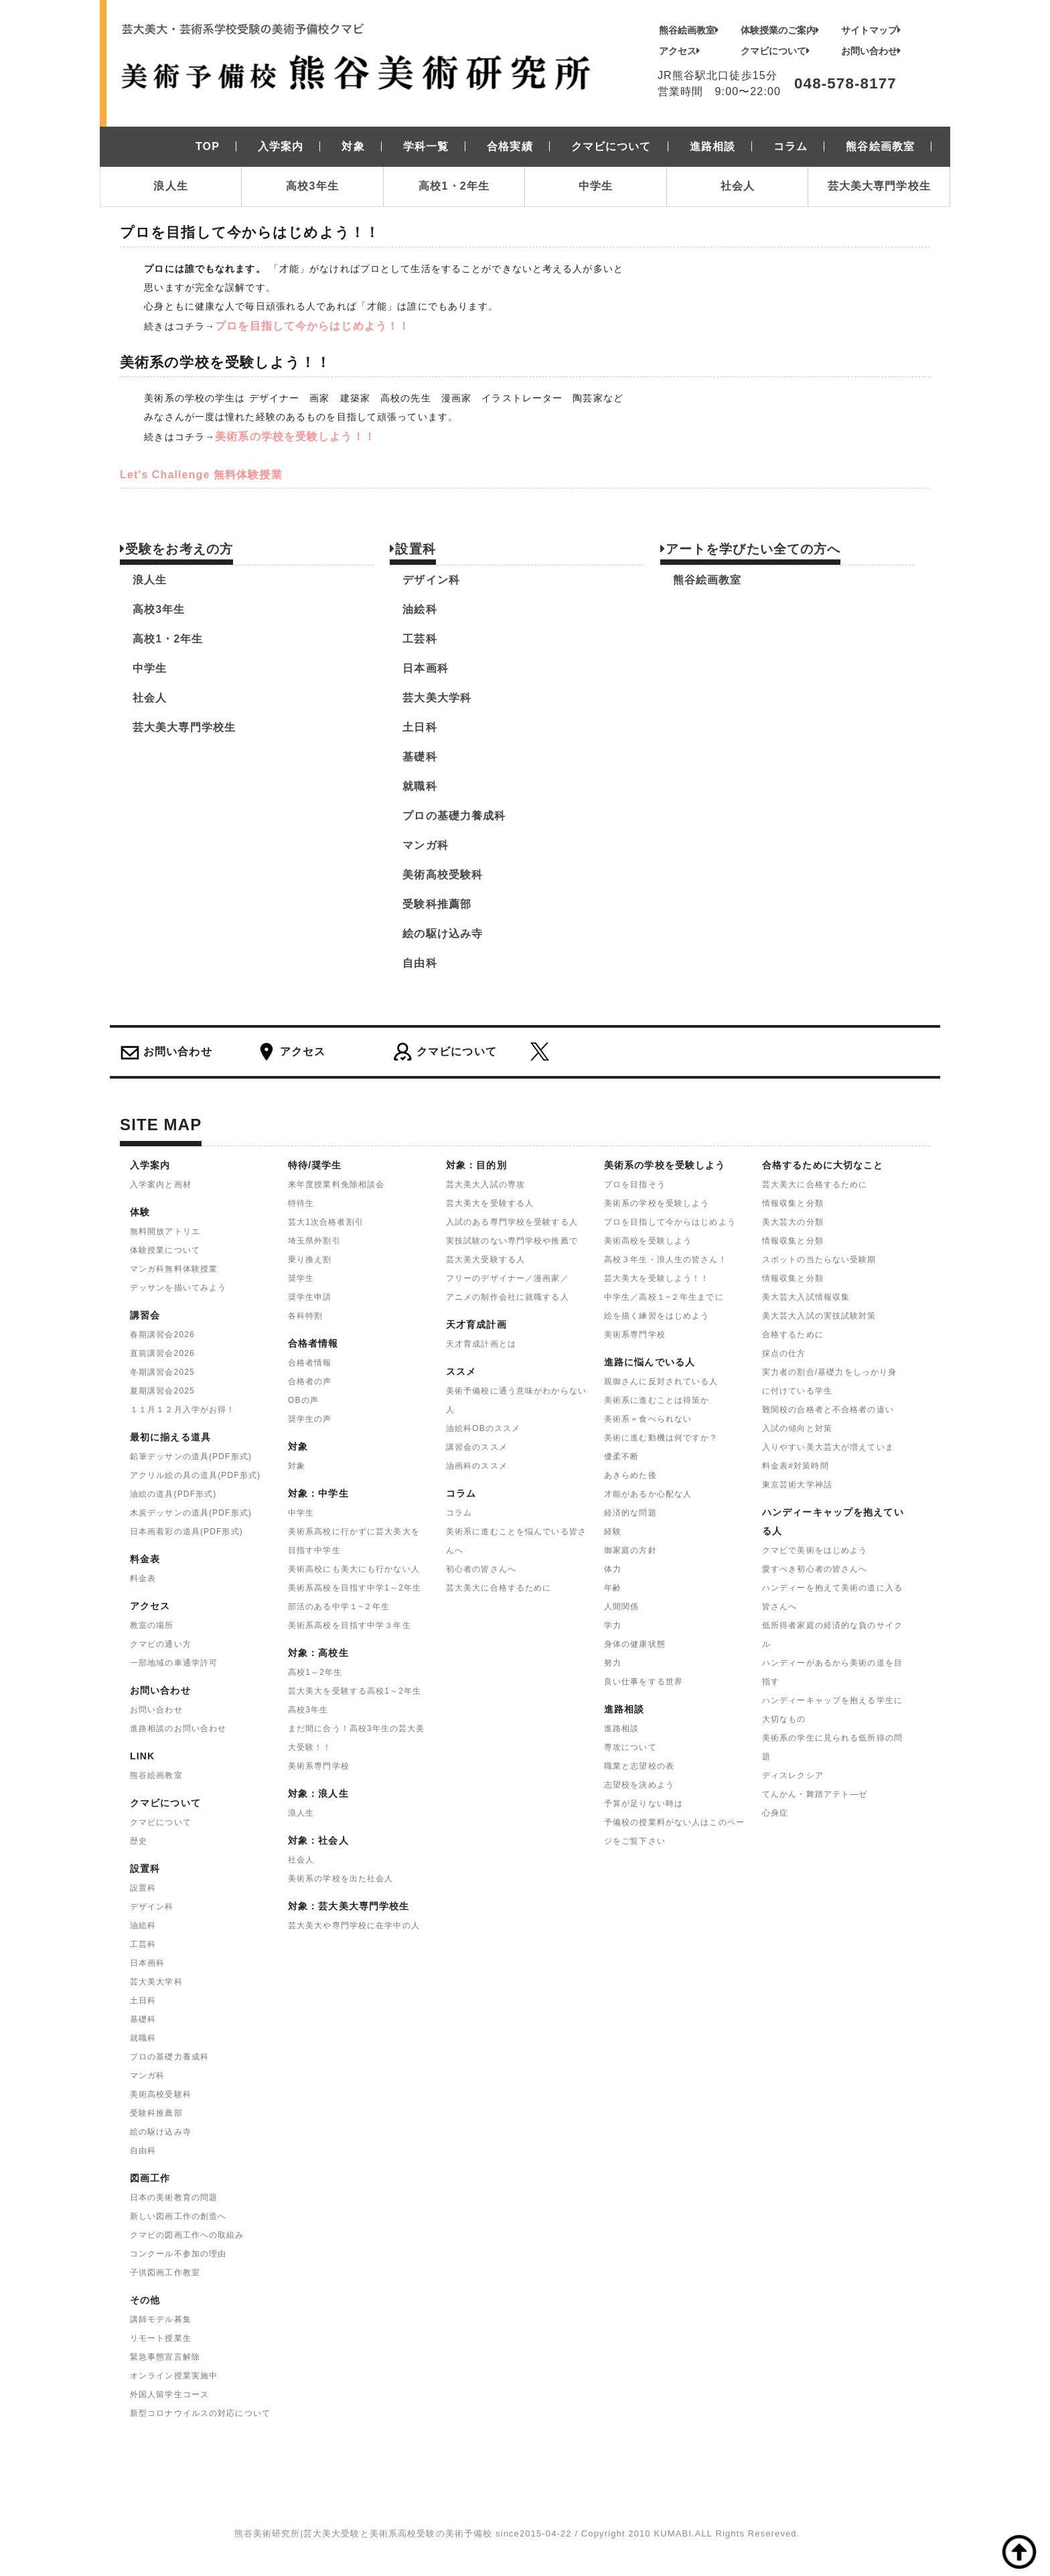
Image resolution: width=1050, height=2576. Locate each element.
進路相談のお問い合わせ (178, 1728)
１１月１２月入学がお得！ (182, 1409)
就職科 (419, 786)
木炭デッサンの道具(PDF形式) (191, 1512)
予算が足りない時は (643, 1803)
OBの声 (303, 1400)
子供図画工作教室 (165, 2272)
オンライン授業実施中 (174, 2375)
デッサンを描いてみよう (178, 1287)
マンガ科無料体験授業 (174, 1269)
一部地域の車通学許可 (174, 1663)
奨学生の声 (310, 1419)
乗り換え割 (310, 1259)
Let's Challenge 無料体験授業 (201, 474)
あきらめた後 (630, 1475)
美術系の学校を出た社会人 (340, 1878)
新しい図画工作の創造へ (178, 2216)
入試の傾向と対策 (797, 1428)
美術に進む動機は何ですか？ (661, 1437)
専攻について (630, 1747)
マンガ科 (425, 845)
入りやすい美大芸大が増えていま (828, 1447)
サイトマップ (871, 30)
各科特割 (305, 1315)
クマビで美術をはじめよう (814, 1550)
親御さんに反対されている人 (661, 1381)
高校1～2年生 (315, 1672)
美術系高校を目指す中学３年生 (349, 1625)
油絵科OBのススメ (483, 1428)
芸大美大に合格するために (498, 1587)
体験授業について (165, 1250)
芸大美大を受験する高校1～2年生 (354, 1691)
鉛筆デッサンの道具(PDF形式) (191, 1456)
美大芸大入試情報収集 (806, 1297)
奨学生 (301, 1278)
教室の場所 (152, 1625)
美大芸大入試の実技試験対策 (819, 1315)
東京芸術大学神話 (797, 1484)
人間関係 (621, 1606)
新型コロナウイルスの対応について (200, 2413)
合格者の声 (310, 1381)
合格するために (793, 1334)
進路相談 (621, 1728)
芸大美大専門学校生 (879, 186)
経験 (612, 1531)
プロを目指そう (635, 1184)
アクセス (679, 51)
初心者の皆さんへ (481, 1569)
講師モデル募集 (161, 2319)
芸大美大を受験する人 (490, 1203)
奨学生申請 (310, 1297)
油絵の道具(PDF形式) (173, 1494)
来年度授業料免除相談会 (336, 1184)
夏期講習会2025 (162, 1391)
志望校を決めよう (639, 1784)
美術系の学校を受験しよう (656, 1203)
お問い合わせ (871, 51)
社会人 (738, 186)
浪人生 (170, 186)
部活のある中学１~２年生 (339, 1606)
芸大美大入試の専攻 (485, 1184)
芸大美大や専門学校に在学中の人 (354, 1925)
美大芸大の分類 (793, 1222)
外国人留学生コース (169, 2394)
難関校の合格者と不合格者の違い (828, 1409)
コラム (459, 1512)
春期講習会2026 (162, 1334)
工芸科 (419, 639)
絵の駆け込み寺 (442, 933)
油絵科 (419, 609)
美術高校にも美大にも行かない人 (354, 1569)
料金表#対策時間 (795, 1466)
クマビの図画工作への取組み (187, 2235)
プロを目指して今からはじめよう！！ (312, 326)
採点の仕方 (784, 1353)
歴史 (138, 1841)
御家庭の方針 (630, 1550)
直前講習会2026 (162, 1353)
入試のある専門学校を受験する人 (512, 1222)
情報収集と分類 (793, 1203)
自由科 (419, 963)
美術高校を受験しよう (648, 1240)
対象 (296, 1466)
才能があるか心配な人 (648, 1494)
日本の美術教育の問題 (174, 2197)
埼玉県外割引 (314, 1240)
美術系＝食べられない (648, 1419)
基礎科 (419, 756)
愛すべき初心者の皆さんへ (814, 1569)
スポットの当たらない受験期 (819, 1259)
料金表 (143, 1578)
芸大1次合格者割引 (326, 1222)
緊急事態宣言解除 (165, 2357)
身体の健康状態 (635, 1644)
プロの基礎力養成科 (454, 815)
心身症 (775, 1813)
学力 (612, 1625)
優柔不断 (621, 1456)
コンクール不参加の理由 (178, 2253)
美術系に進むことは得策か (656, 1400)
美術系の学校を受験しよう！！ (295, 436)
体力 (612, 1569)
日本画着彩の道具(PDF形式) (186, 1531)
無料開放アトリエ (165, 1231)
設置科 (143, 1888)
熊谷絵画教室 (689, 30)
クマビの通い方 (161, 1644)
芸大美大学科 (436, 697)
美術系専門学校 (319, 1766)
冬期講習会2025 (162, 1372)
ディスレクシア (793, 1775)
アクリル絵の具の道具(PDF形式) (195, 1475)
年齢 (612, 1587)
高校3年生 (312, 186)
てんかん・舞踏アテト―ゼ (814, 1794)
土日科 (419, 727)
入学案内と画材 (161, 1184)
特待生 (301, 1203)
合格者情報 (310, 1362)
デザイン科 (431, 580)
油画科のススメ (477, 1466)
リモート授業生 (161, 2338)
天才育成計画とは (481, 1344)
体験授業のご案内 (780, 30)
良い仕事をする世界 (643, 1681)
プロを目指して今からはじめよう (670, 1222)
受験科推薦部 (436, 904)
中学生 (596, 186)
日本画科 (425, 668)
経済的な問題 (630, 1512)
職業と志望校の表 (639, 1766)
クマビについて (775, 51)
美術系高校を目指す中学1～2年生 (354, 1587)
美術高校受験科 (442, 874)
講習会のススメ (477, 1447)
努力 (612, 1663)
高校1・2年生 (454, 186)
